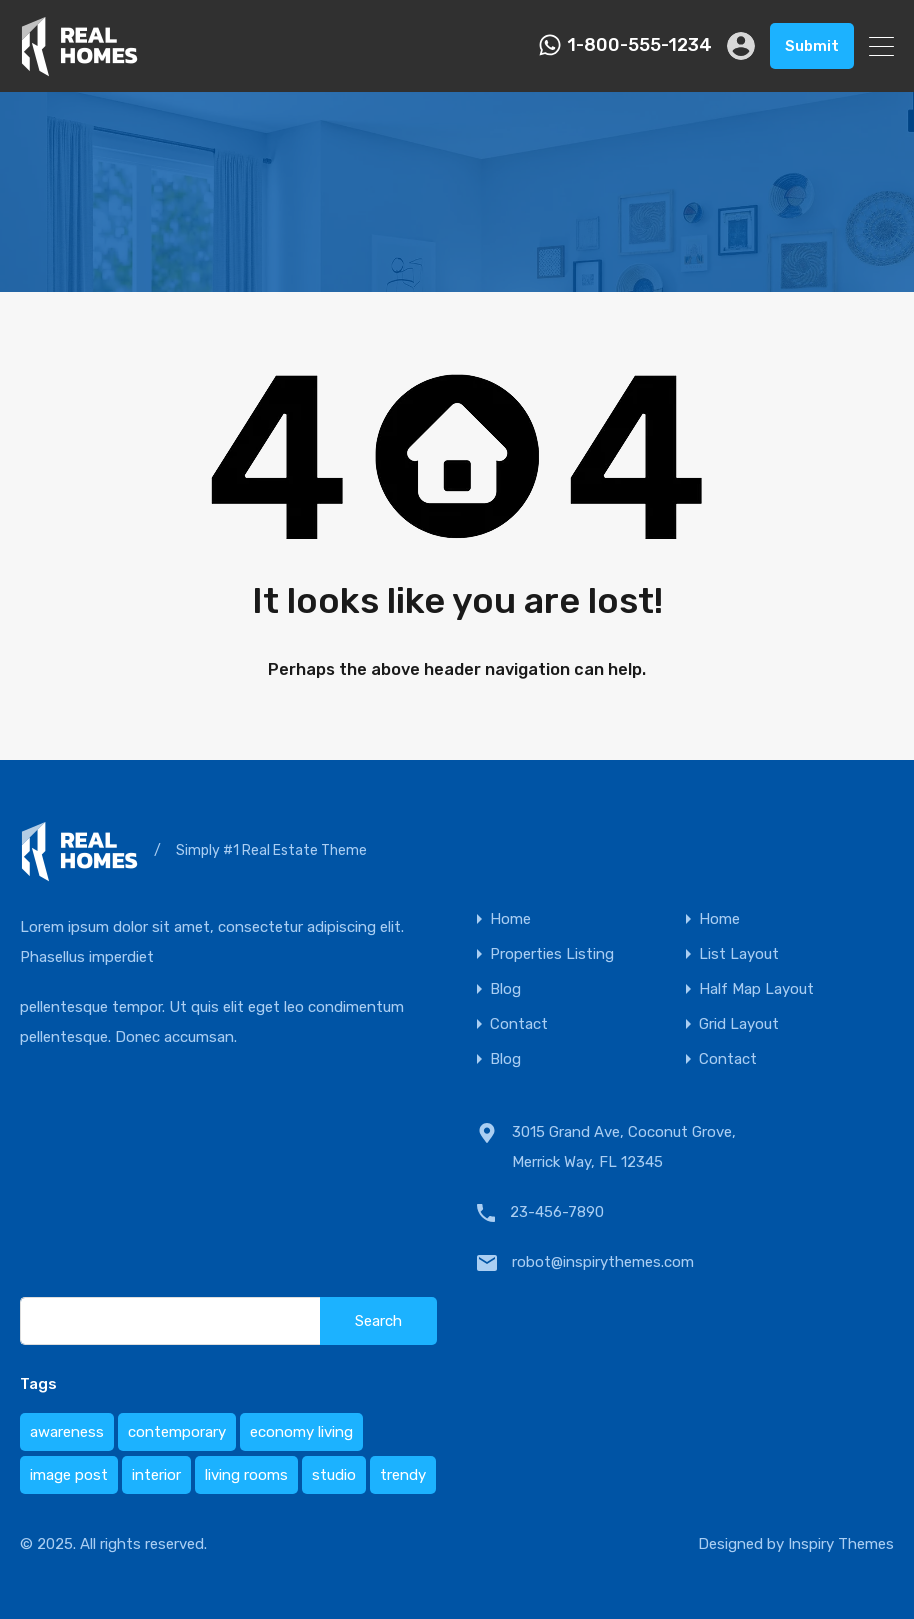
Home (510, 919)
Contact (519, 1024)
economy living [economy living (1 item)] (301, 1432)
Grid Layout (739, 1024)
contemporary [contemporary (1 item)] (177, 1432)
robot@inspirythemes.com (603, 1262)
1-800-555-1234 (639, 45)
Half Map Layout (756, 989)
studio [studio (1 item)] (334, 1475)
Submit (812, 46)
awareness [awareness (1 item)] (67, 1432)
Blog (505, 989)
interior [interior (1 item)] (156, 1475)
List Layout (739, 954)
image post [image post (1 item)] (69, 1475)
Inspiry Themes (841, 1544)
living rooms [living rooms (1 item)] (246, 1475)
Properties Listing (552, 954)
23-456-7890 (557, 1212)
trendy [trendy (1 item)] (403, 1475)
